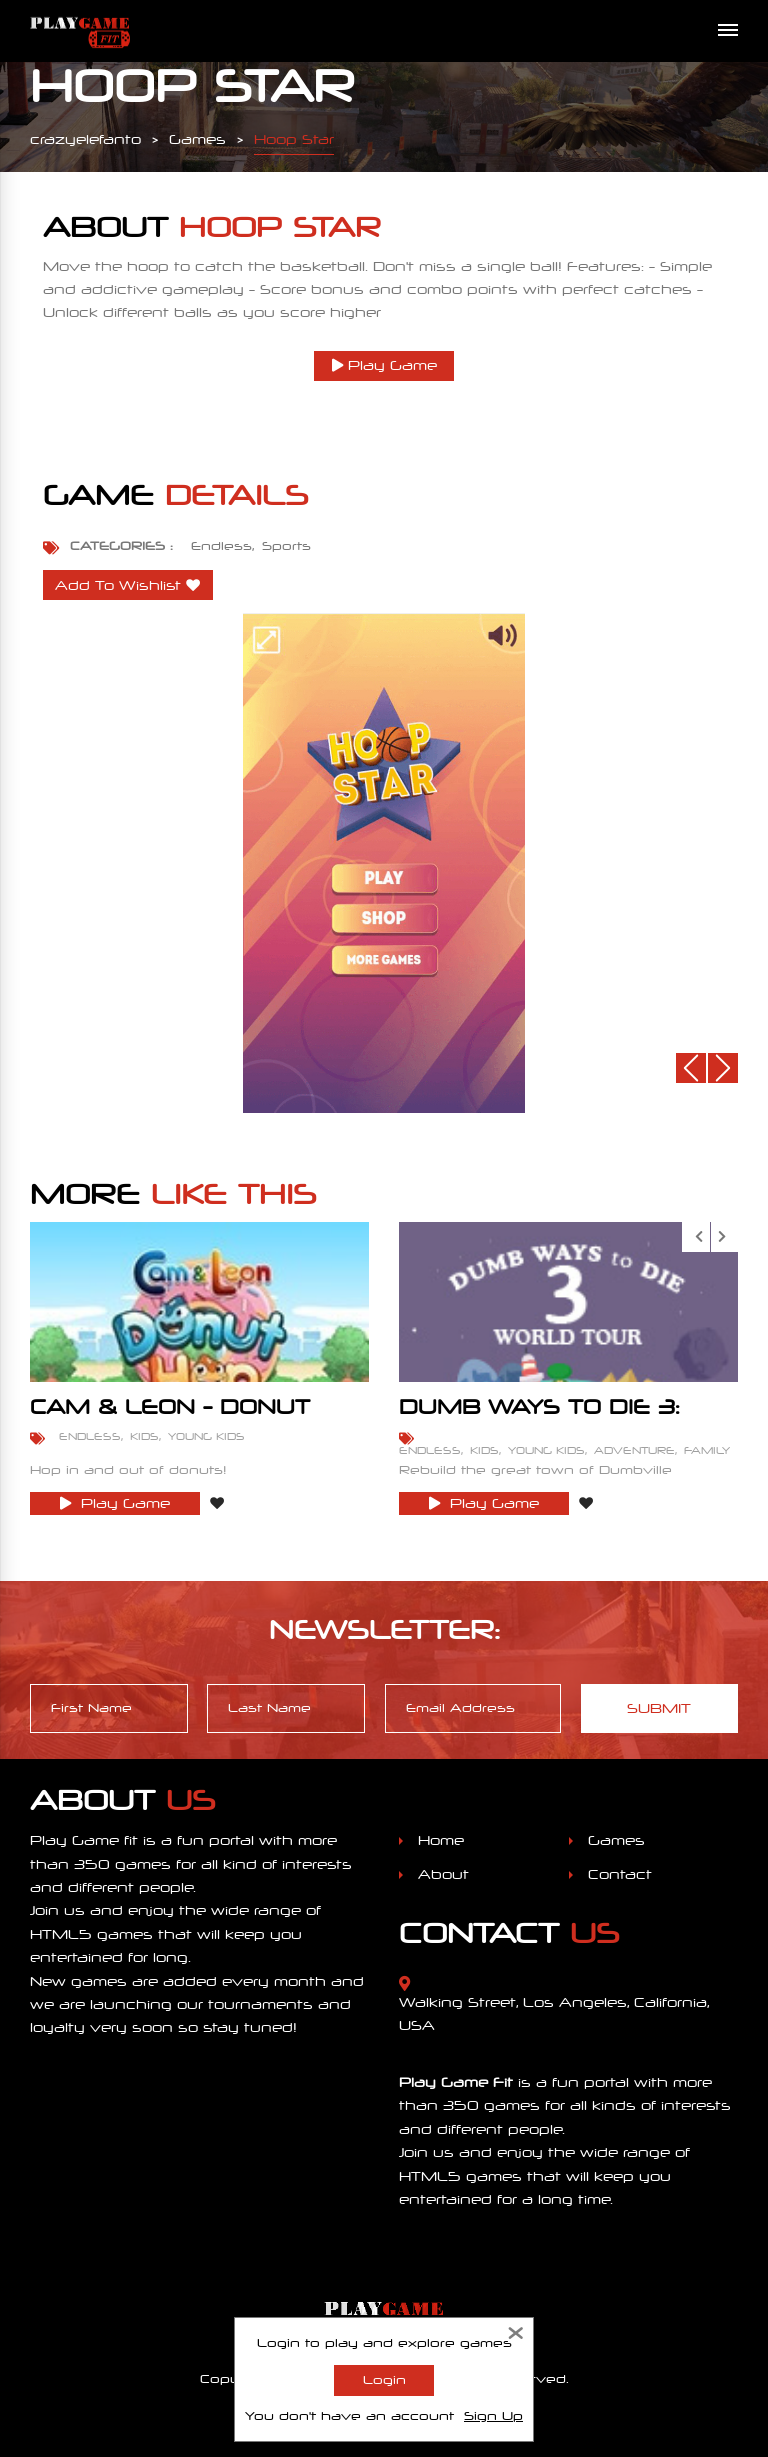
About (443, 1874)
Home (441, 1840)
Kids (144, 1436)
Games (616, 1840)
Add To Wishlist (118, 585)
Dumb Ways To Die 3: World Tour (539, 1416)
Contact (620, 1874)
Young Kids (206, 1436)
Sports (286, 546)
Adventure (634, 1450)
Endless (221, 546)
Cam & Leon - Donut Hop (170, 1416)
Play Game (384, 365)
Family (707, 1450)
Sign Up (493, 2416)
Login (384, 2380)
